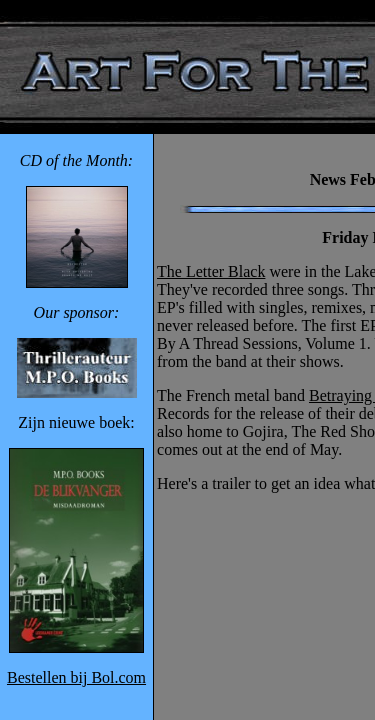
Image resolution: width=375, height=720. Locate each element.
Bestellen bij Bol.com (76, 677)
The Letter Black (211, 271)
